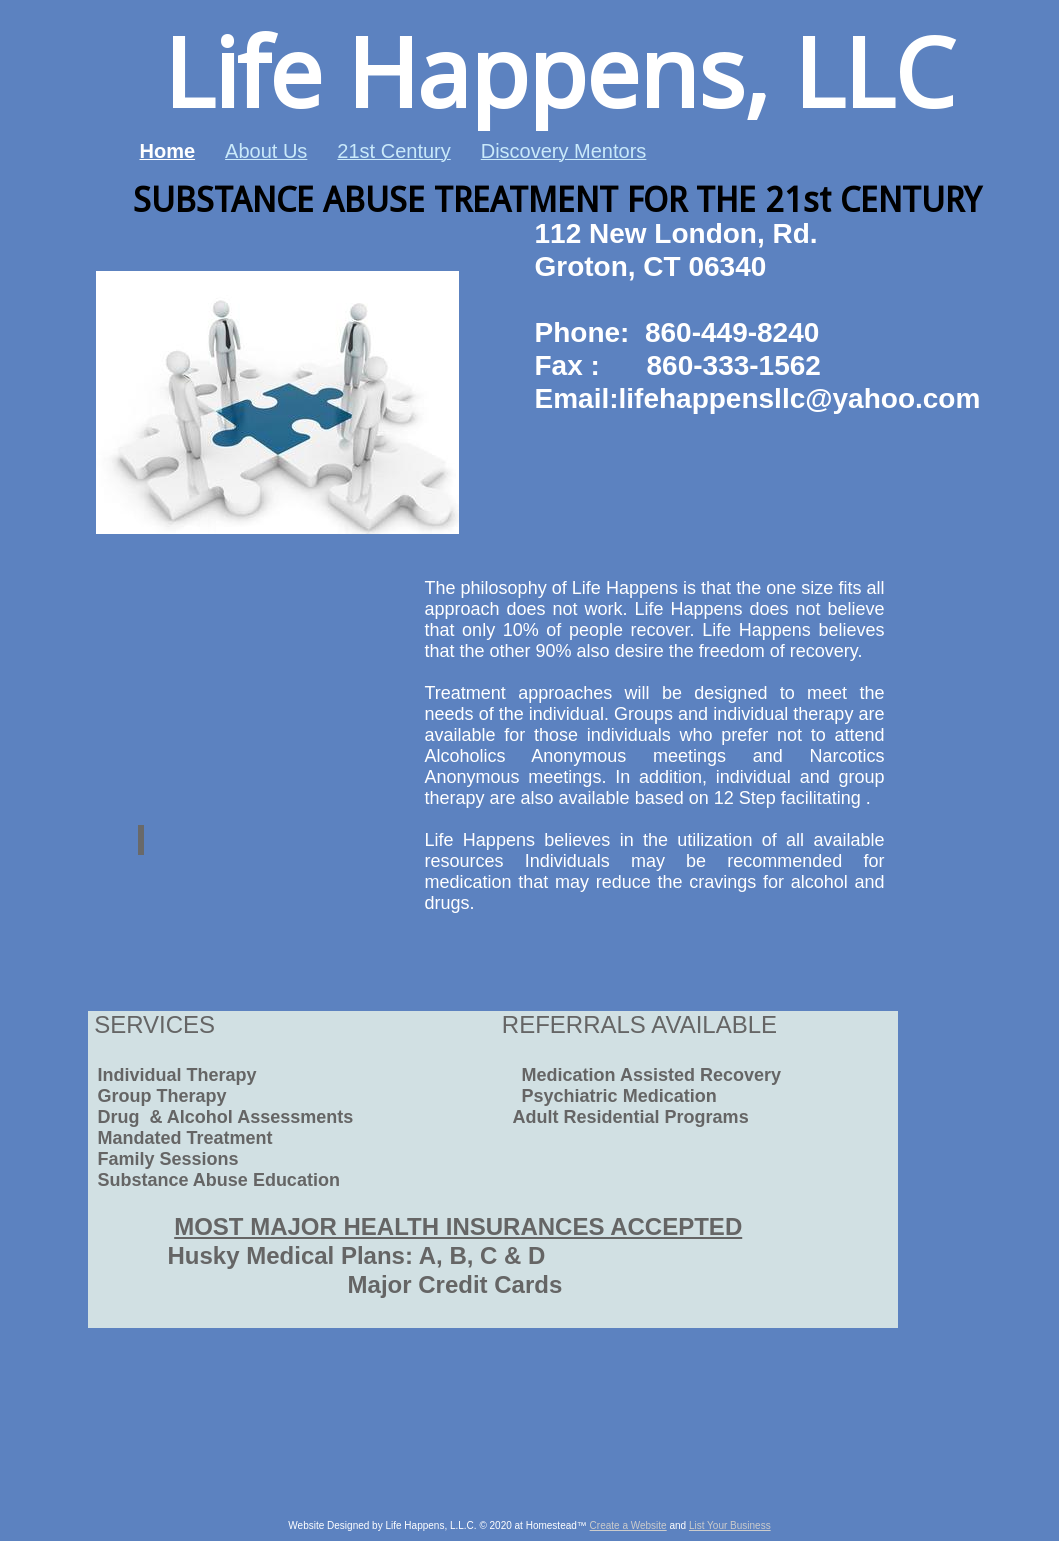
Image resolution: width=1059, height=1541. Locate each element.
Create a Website (628, 1525)
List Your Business (730, 1525)
